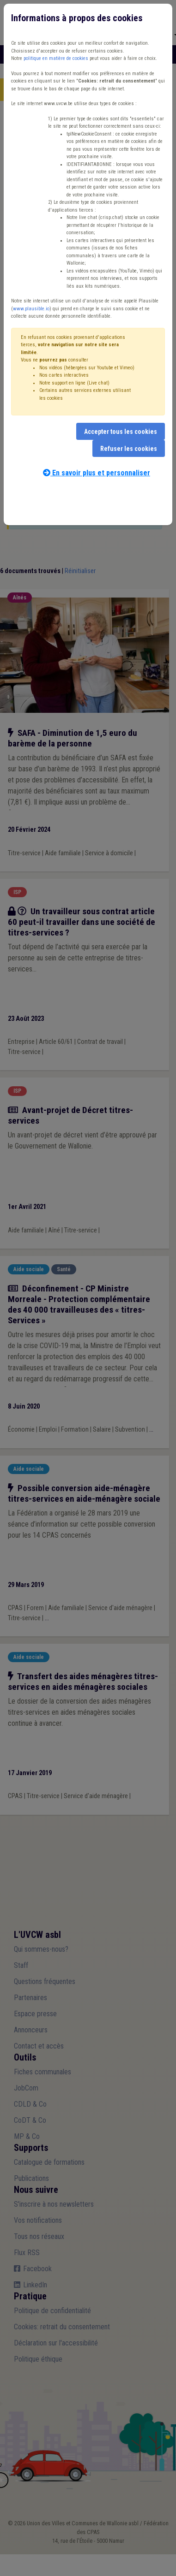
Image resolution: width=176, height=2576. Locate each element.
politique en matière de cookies (56, 58)
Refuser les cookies (128, 448)
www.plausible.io (31, 309)
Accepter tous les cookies (120, 431)
